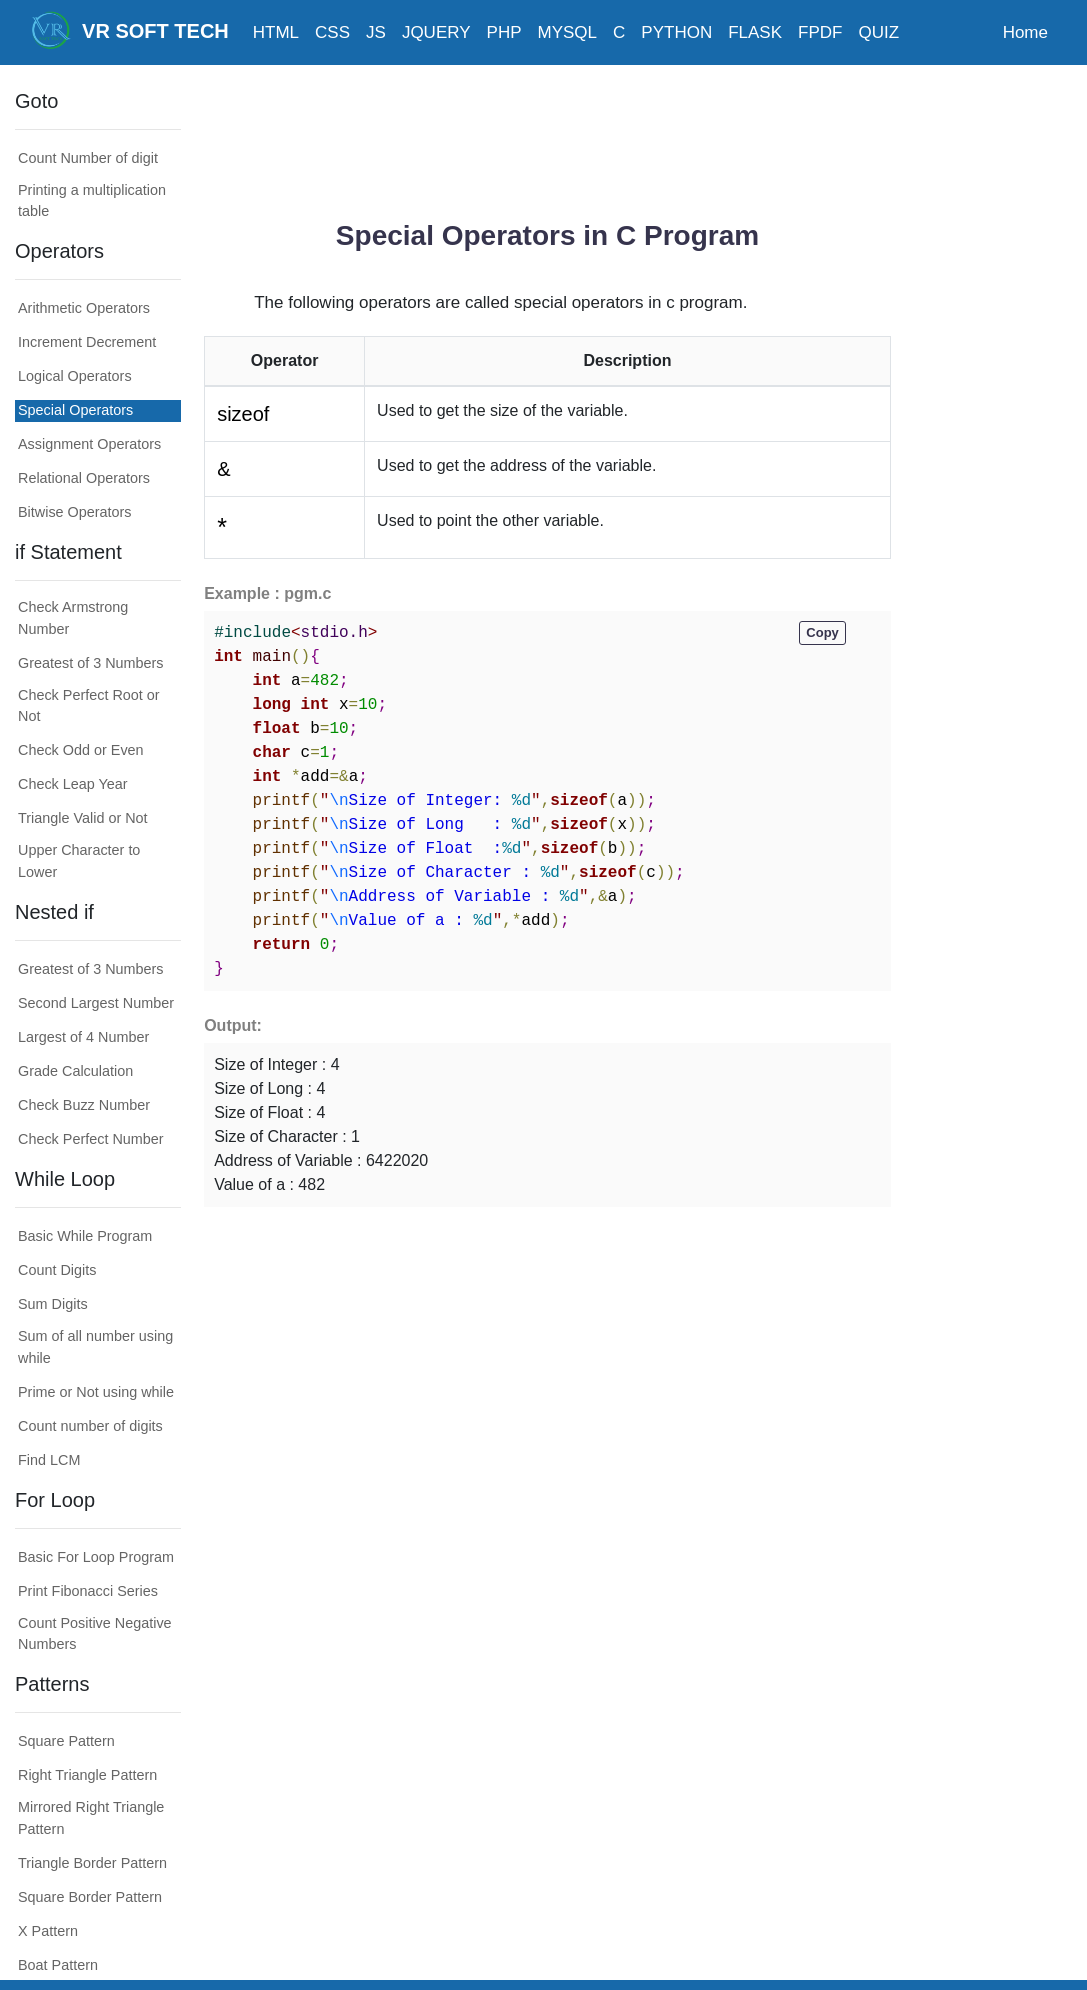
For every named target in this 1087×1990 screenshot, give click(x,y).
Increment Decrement (87, 342)
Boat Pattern (58, 1965)
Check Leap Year (73, 784)
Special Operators (75, 410)
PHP (504, 32)
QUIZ (878, 32)
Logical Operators (75, 376)
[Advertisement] (568, 135)
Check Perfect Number (91, 1139)
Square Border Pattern (90, 1897)
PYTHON (676, 32)
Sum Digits (53, 1304)
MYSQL (568, 32)
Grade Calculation (75, 1071)
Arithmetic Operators (84, 308)
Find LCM (49, 1460)
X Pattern (48, 1931)
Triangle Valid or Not (83, 818)
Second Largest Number (96, 1003)
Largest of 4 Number (83, 1037)
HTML (276, 32)
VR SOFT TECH (130, 30)
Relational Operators (84, 478)
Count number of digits (90, 1426)
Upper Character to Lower (79, 861)
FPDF (820, 32)
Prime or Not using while (96, 1392)
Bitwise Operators (75, 512)
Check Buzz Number (84, 1105)
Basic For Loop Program (96, 1557)
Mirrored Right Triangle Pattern (91, 1818)
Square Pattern (66, 1741)
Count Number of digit (88, 158)
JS (376, 32)
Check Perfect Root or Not (89, 706)
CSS (332, 32)
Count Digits (57, 1270)
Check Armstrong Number (73, 618)
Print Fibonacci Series (88, 1591)
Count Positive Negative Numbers (95, 1634)
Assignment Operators (89, 444)
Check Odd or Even (81, 750)
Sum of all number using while (95, 1347)
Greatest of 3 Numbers (91, 663)
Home (1025, 32)
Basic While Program (85, 1236)
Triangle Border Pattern (92, 1863)
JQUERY (436, 32)
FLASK (755, 32)
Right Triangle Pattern (87, 1775)
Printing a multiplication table (92, 201)
